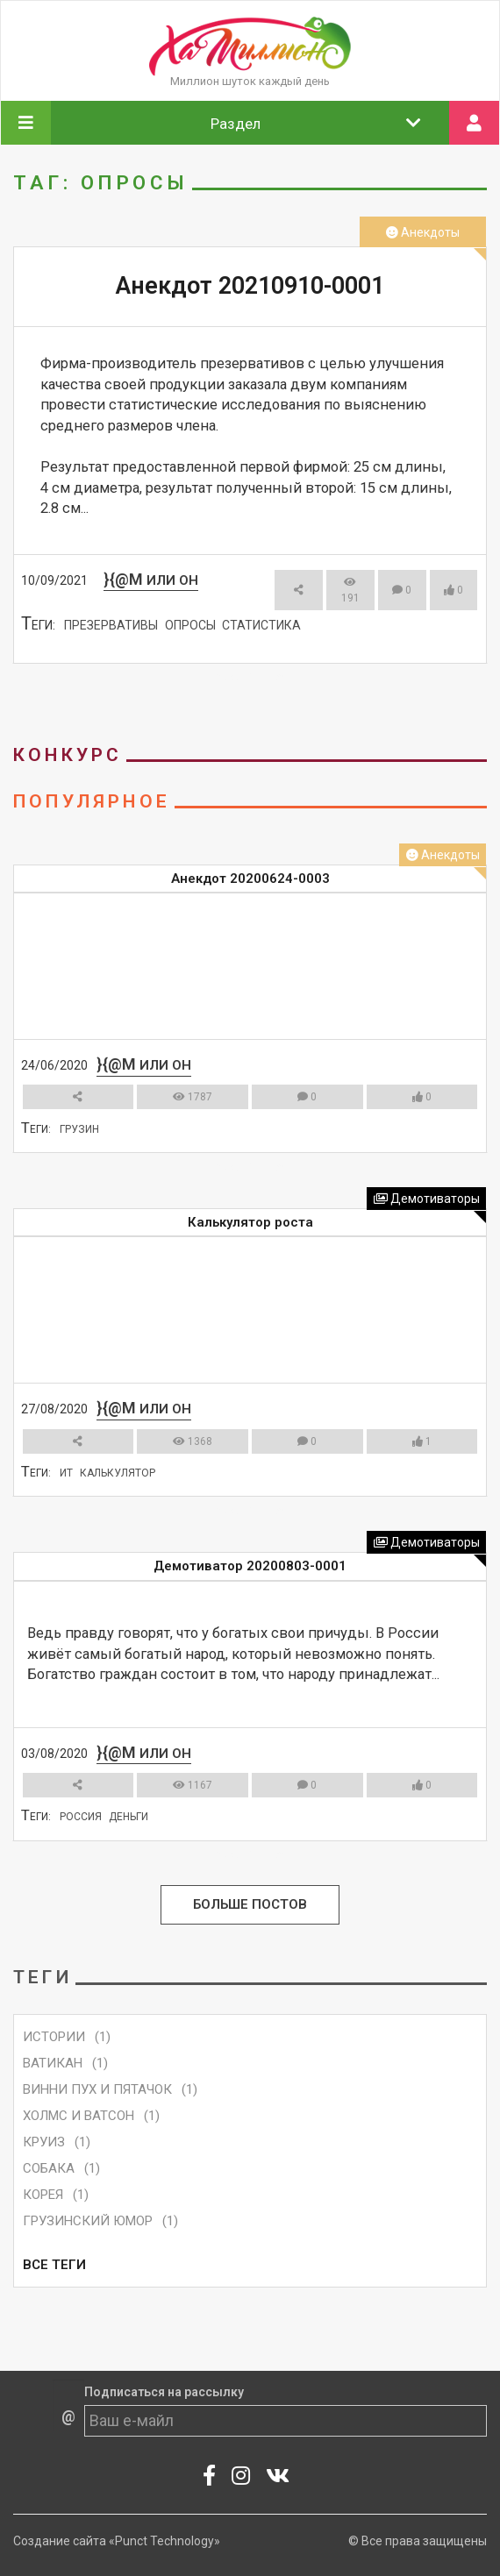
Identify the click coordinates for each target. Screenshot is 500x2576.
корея (43, 2194)
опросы (190, 625)
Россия (81, 1817)
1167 (192, 1785)
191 (350, 590)
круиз (44, 2142)
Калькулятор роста (250, 1222)
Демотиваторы (427, 1199)
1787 (192, 1097)
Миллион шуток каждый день (250, 81)
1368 (192, 1441)
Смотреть (242, 677)
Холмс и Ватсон (78, 2116)
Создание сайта (59, 2541)
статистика (261, 625)
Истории (54, 2037)
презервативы (111, 625)
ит (66, 1473)
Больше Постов (250, 1905)
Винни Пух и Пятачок (97, 2089)
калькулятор (117, 1473)
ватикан (52, 2063)
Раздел (316, 123)
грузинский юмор (88, 2221)
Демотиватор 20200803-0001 (250, 1566)
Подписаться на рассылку (164, 2392)
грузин (79, 1129)
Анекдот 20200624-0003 (250, 878)
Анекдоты (423, 232)
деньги (128, 1817)
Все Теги (54, 2265)
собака (49, 2168)
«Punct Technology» (164, 2541)
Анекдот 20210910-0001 (250, 286)
